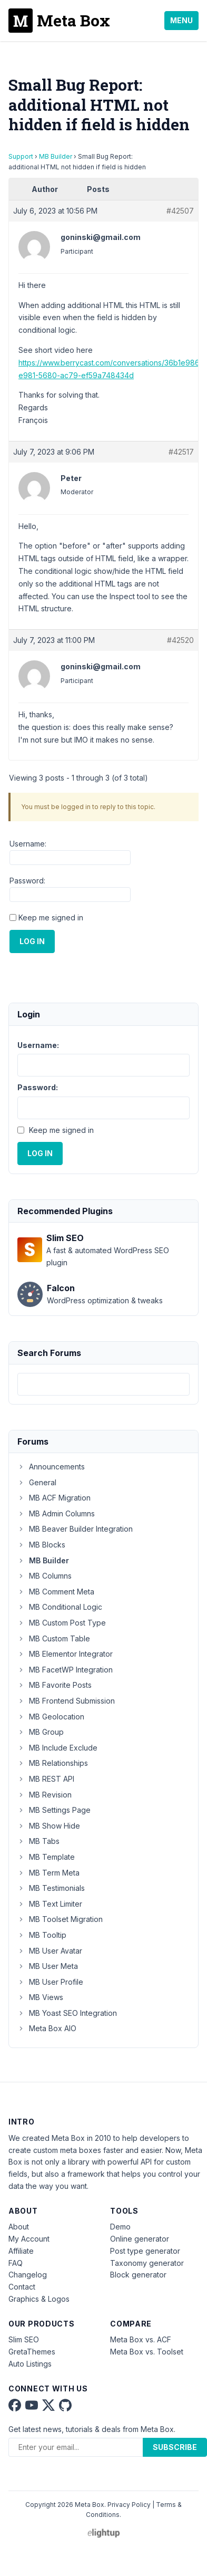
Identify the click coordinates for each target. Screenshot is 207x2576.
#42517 (181, 451)
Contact (21, 2286)
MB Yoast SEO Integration (67, 2012)
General (36, 1482)
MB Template (46, 1856)
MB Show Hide (48, 1825)
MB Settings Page (54, 1809)
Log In (32, 941)
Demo (120, 2226)
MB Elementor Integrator (65, 1653)
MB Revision (44, 1794)
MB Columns (44, 1575)
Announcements (51, 1466)
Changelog (27, 2274)
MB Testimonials (51, 1887)
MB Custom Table (53, 1638)
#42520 (180, 640)
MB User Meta (47, 1966)
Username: (27, 843)
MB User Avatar (49, 1950)
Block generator (138, 2274)
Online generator (139, 2238)
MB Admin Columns (56, 1513)
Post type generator (145, 2250)
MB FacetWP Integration (65, 1669)
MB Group (40, 1731)
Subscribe (175, 2447)
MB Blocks (41, 1544)
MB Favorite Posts (54, 1684)
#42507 (180, 210)
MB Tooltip (41, 1934)
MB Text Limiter (49, 1903)
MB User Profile (50, 1981)
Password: (27, 880)
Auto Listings (30, 2363)
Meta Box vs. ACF (140, 2339)
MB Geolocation (50, 1716)
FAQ (15, 2262)
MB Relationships (52, 1762)
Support (20, 156)
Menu (181, 20)
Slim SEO (23, 2339)
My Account (29, 2238)
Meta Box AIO (46, 2028)
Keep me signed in (50, 917)
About (18, 2226)
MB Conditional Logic (59, 1606)
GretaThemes (31, 2351)
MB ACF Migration (54, 1497)
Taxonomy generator (147, 2262)
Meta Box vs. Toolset (146, 2351)
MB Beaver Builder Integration (75, 1528)
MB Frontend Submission (66, 1700)
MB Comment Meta (55, 1591)
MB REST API (45, 1778)
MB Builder (55, 156)
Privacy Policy (129, 2504)
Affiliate (21, 2250)
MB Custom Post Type (61, 1622)
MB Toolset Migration (60, 1919)
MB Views (40, 1997)
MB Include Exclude (57, 1747)
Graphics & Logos (39, 2298)
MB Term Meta (48, 1872)
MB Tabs (38, 1841)
